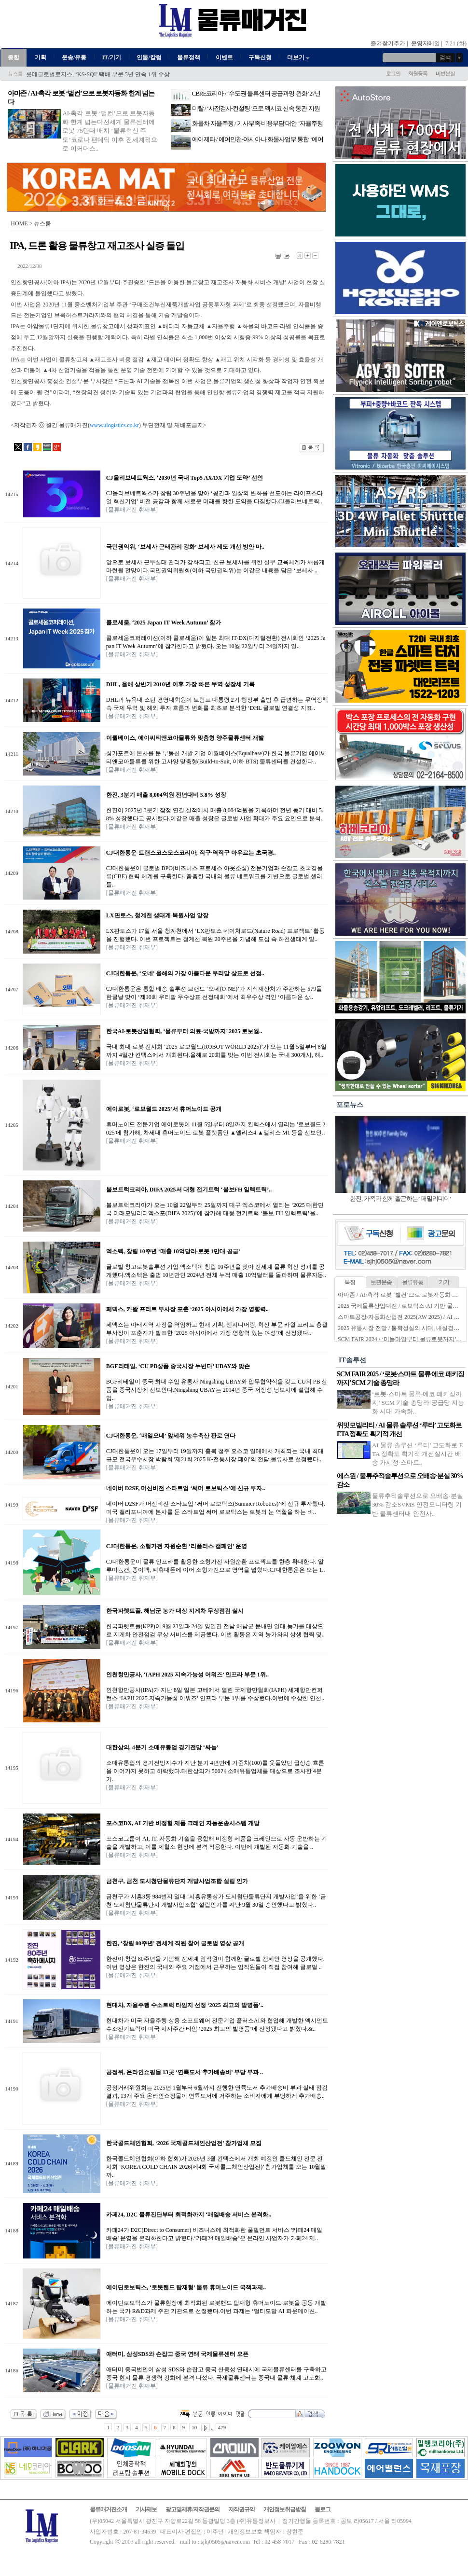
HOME (19, 223)
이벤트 (224, 57)
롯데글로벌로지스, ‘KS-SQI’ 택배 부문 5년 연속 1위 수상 (98, 74)
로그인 (393, 73)
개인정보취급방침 (284, 2509)
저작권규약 (241, 2509)
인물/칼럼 (149, 57)
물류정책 (188, 57)
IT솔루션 (352, 1360)
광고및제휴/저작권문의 (192, 2509)
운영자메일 (425, 43)
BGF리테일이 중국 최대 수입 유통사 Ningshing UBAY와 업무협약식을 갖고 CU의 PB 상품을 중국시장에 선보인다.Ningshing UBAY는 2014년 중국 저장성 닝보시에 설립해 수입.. (217, 1389)
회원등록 (417, 73)
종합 (13, 57)
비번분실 (445, 73)
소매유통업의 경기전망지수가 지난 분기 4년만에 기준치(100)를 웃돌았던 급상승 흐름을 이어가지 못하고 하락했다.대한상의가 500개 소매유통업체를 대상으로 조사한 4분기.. (215, 1771)
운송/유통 (74, 57)
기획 (40, 57)
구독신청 (260, 57)
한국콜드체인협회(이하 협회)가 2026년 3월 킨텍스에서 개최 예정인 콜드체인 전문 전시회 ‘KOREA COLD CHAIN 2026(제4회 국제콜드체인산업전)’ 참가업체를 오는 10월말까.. (216, 2166)
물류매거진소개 (108, 2509)
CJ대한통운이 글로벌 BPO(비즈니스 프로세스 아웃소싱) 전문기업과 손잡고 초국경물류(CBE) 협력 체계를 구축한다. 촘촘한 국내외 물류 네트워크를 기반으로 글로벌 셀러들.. (214, 876)
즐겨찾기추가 (388, 43)
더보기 (299, 57)
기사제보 (146, 2509)
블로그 (322, 2509)
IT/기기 (111, 57)
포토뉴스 (349, 1104)
